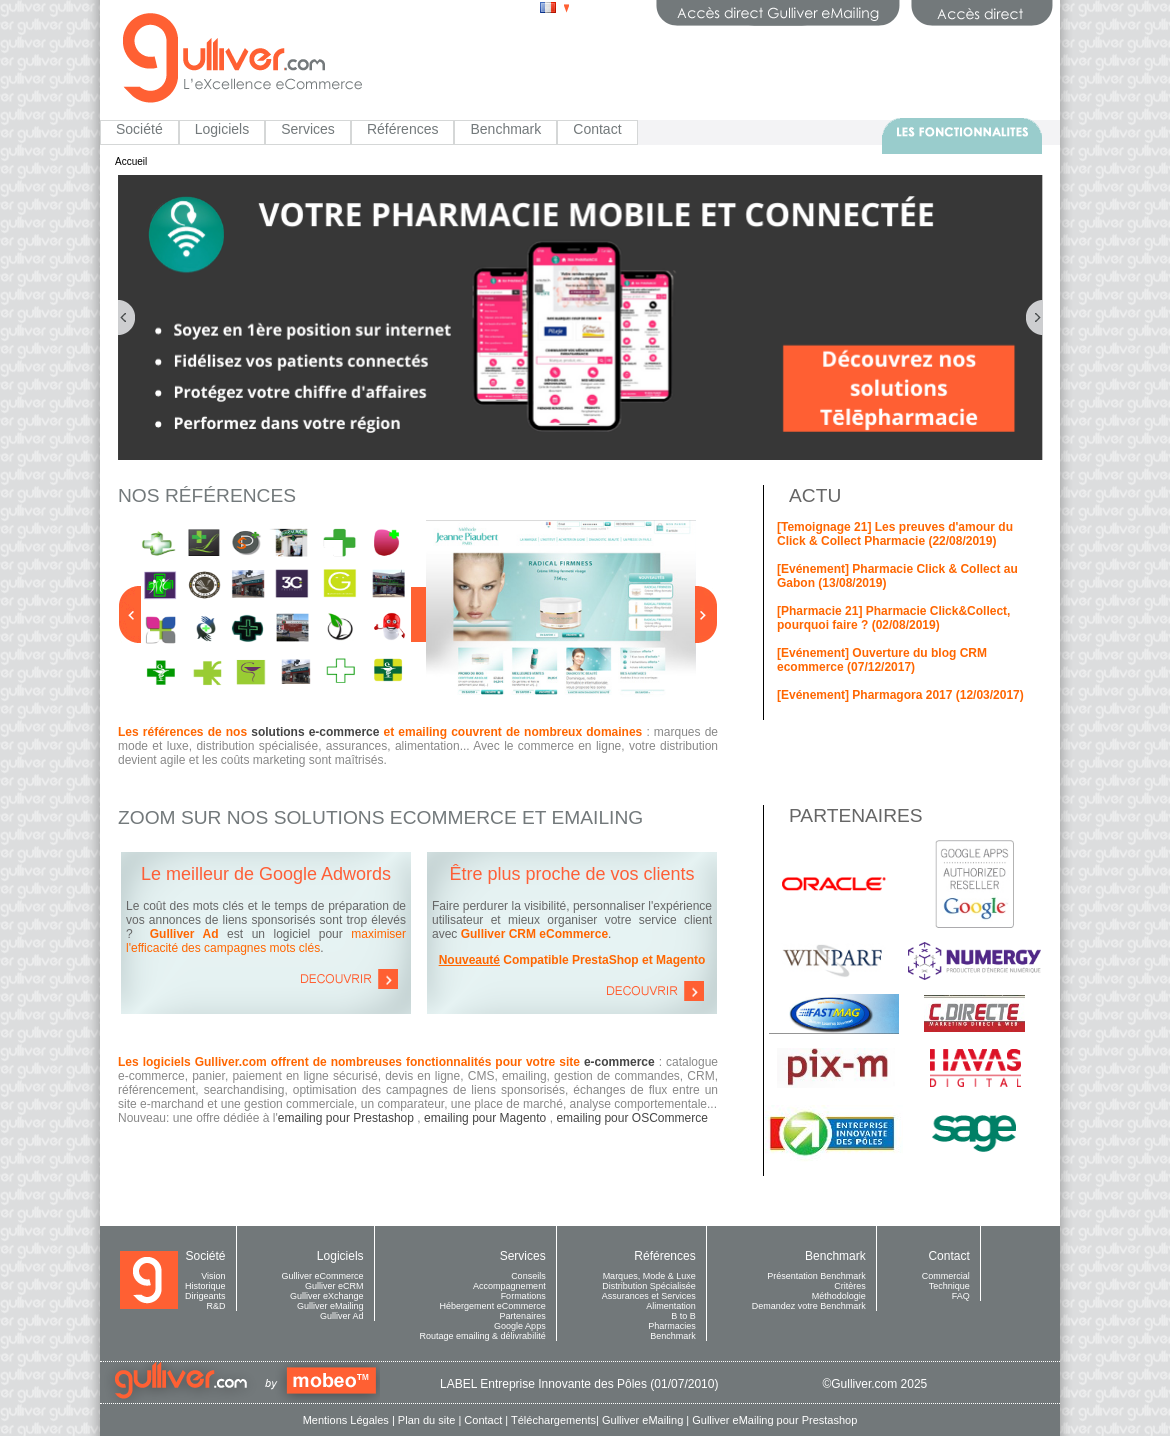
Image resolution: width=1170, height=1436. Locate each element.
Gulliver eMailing (330, 1306)
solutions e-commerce (315, 732)
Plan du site (426, 1420)
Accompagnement (509, 1286)
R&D (216, 1306)
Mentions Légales (346, 1420)
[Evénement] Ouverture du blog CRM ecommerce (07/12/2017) (882, 660)
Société (139, 129)
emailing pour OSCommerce (632, 1118)
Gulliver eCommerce (323, 1276)
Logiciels (222, 129)
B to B (683, 1316)
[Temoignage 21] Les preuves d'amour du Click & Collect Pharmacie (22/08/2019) (895, 534)
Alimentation (671, 1306)
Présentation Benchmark (816, 1276)
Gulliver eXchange (327, 1296)
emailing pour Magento (485, 1118)
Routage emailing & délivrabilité (483, 1336)
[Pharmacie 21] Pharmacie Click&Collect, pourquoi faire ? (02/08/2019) (893, 618)
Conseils (528, 1276)
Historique (205, 1286)
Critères (850, 1286)
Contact (597, 129)
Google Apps (520, 1326)
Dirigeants (205, 1296)
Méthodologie (839, 1296)
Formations (523, 1296)
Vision (213, 1276)
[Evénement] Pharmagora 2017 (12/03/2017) (900, 695)
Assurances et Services (649, 1296)
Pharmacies (672, 1326)
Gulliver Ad (342, 1316)
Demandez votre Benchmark (809, 1306)
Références (403, 129)
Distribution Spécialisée (649, 1286)
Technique (949, 1286)
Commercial (946, 1276)
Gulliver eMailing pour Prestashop (774, 1420)
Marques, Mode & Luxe (649, 1276)
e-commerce (619, 1062)
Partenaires (523, 1316)
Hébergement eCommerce (493, 1306)
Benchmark (505, 129)
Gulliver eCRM (334, 1286)
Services (308, 129)
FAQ (961, 1296)
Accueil (131, 161)
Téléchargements (553, 1420)
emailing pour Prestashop (346, 1118)
